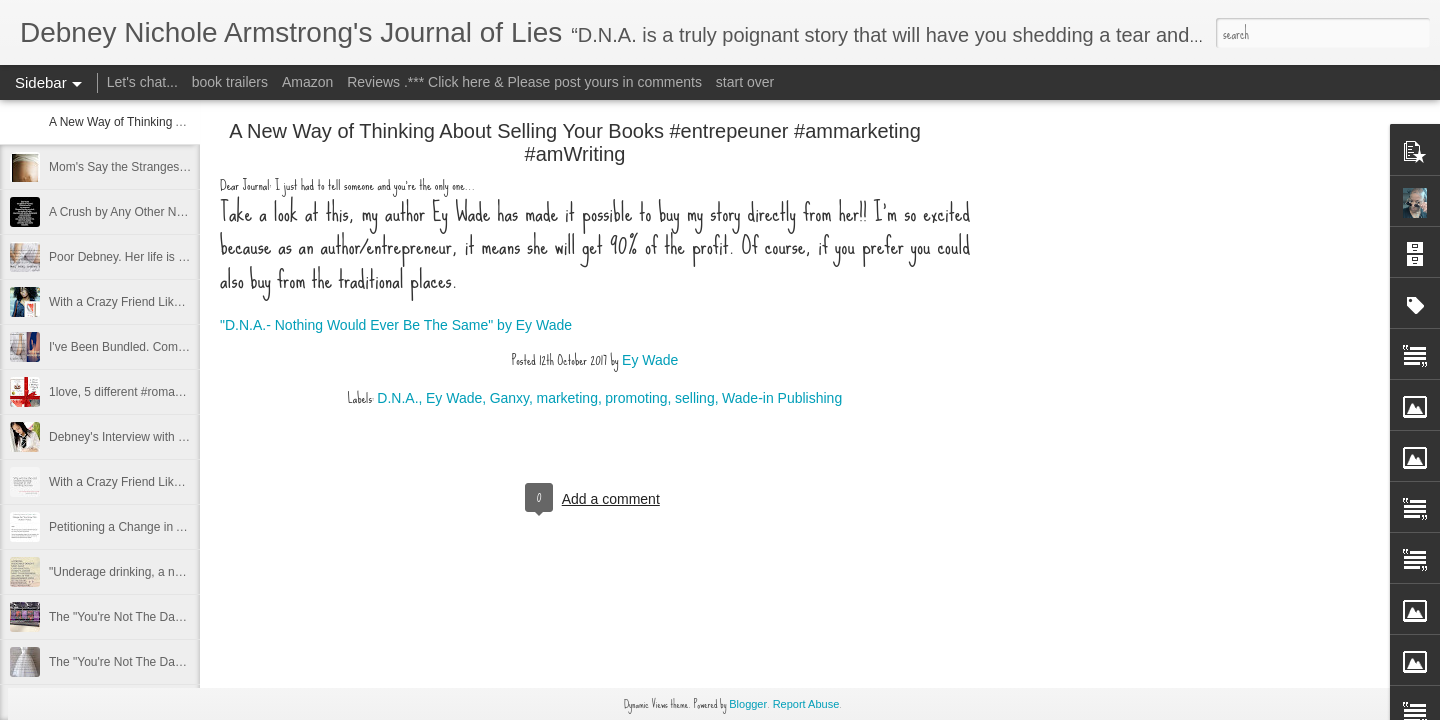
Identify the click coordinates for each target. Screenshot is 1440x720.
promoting (636, 398)
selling (695, 398)
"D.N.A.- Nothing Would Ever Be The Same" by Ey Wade (396, 325)
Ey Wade (650, 360)
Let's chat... (142, 82)
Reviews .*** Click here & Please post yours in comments (524, 82)
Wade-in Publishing (782, 398)
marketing (566, 398)
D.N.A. (397, 398)
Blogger (748, 704)
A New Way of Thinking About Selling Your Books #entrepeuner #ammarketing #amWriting (575, 142)
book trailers (230, 82)
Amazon (307, 82)
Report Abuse (806, 704)
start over (745, 82)
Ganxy (509, 398)
